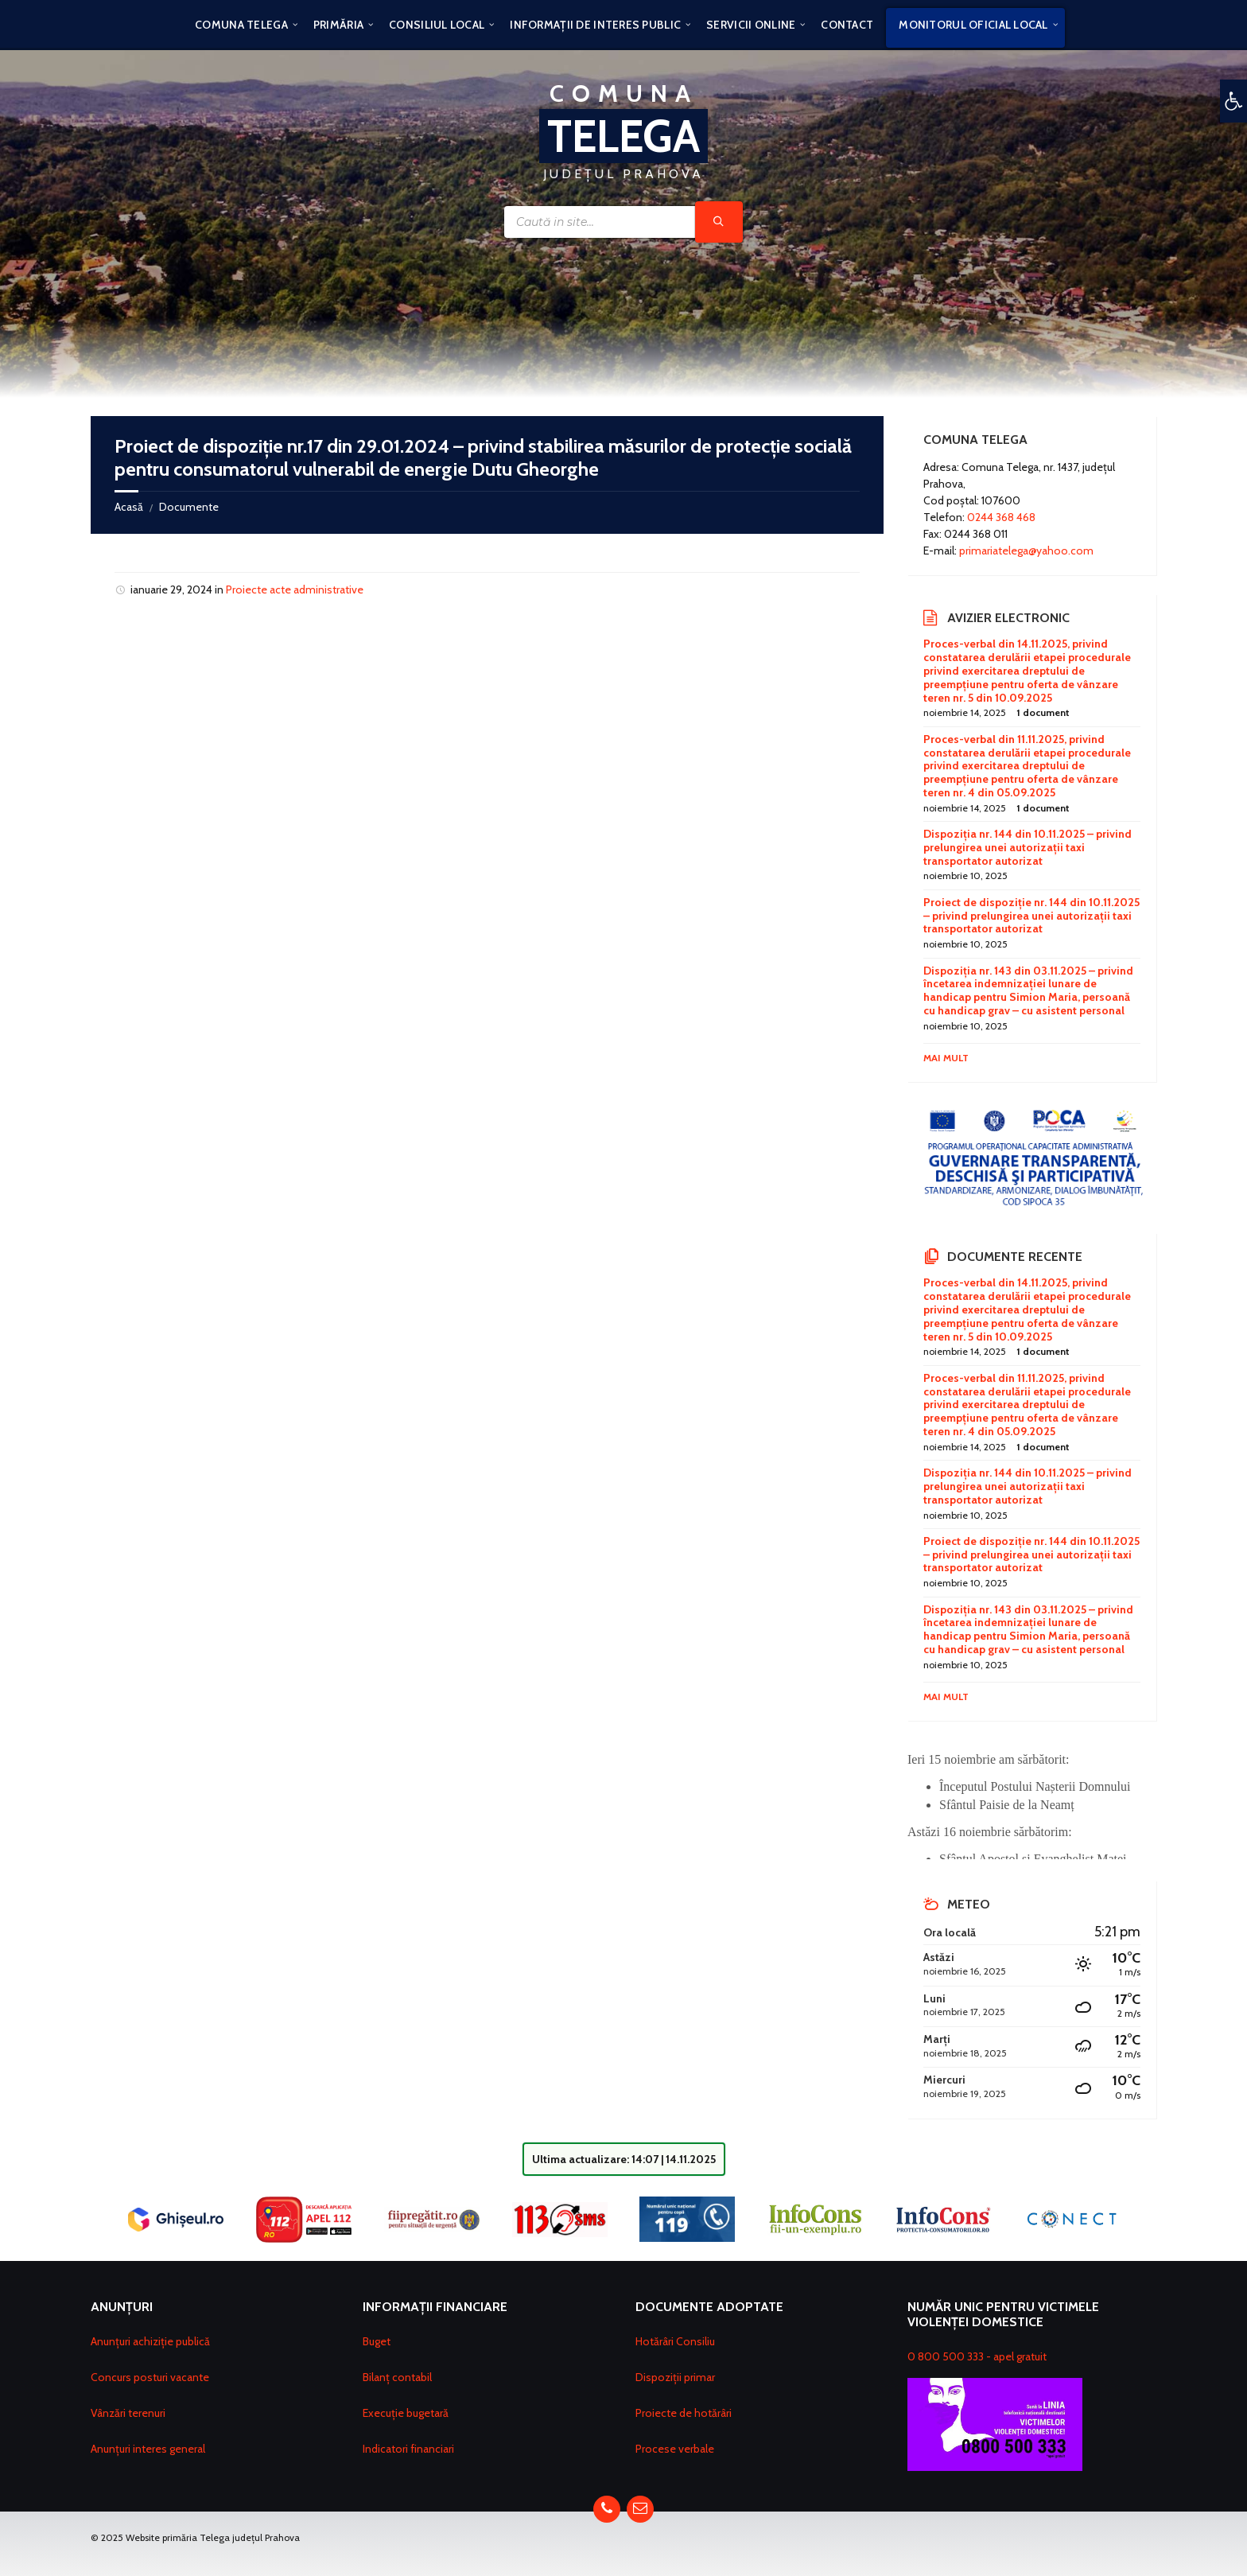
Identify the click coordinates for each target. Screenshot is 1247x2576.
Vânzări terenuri (128, 2411)
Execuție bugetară (406, 2411)
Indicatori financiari (408, 2447)
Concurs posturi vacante (150, 2375)
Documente (189, 507)
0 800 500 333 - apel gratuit (977, 2355)
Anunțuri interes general (148, 2447)
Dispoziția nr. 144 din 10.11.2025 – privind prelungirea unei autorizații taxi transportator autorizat (1027, 847)
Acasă (129, 507)
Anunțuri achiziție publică (150, 2340)
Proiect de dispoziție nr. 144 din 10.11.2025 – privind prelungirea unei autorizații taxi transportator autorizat (1031, 915)
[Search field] (623, 222)
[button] (1233, 101)
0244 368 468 (1001, 517)
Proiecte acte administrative (294, 589)
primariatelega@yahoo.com (1026, 550)
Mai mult (946, 1058)
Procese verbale (674, 2447)
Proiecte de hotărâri (683, 2411)
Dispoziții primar (675, 2375)
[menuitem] (241, 24)
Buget (376, 2340)
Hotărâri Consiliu (675, 2340)
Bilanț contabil (397, 2375)
